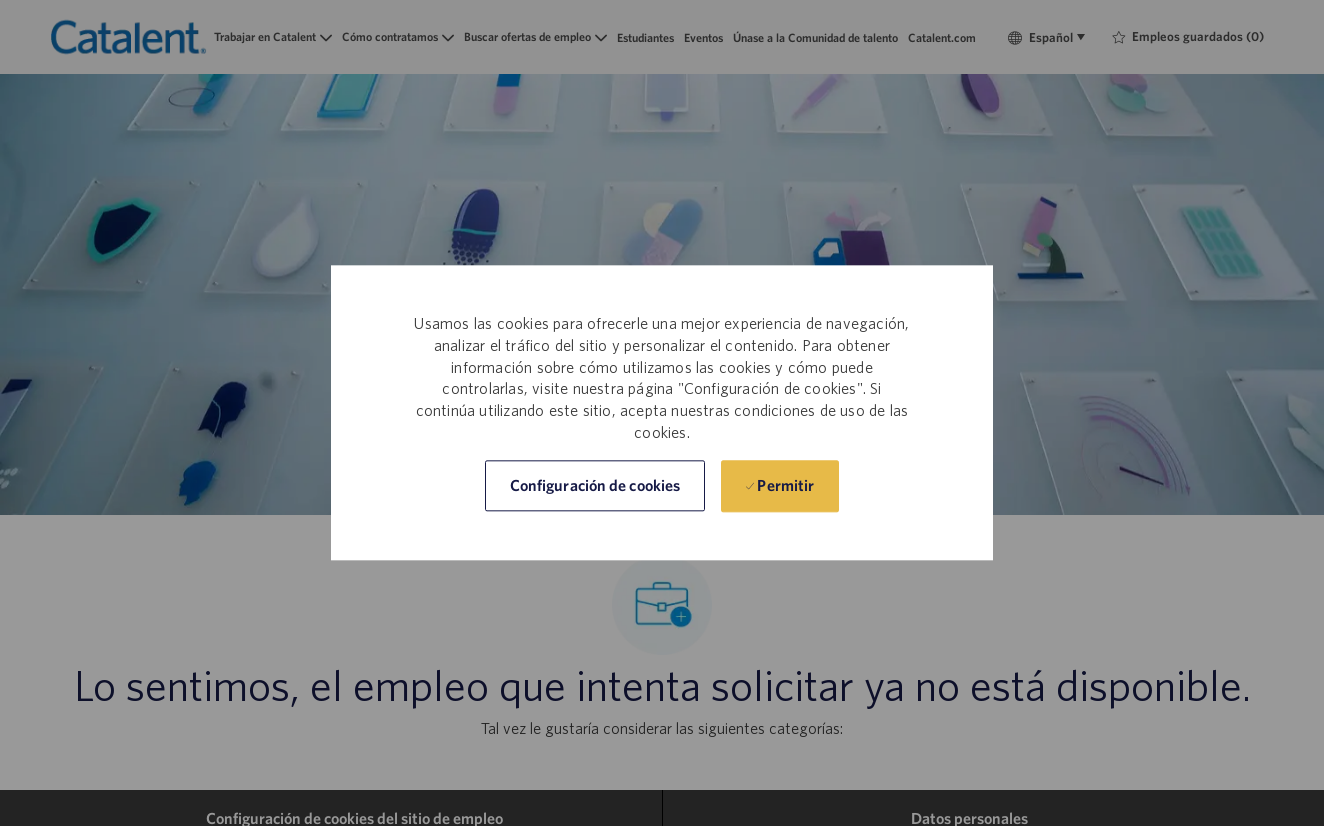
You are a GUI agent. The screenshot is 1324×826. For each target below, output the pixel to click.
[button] (595, 486)
